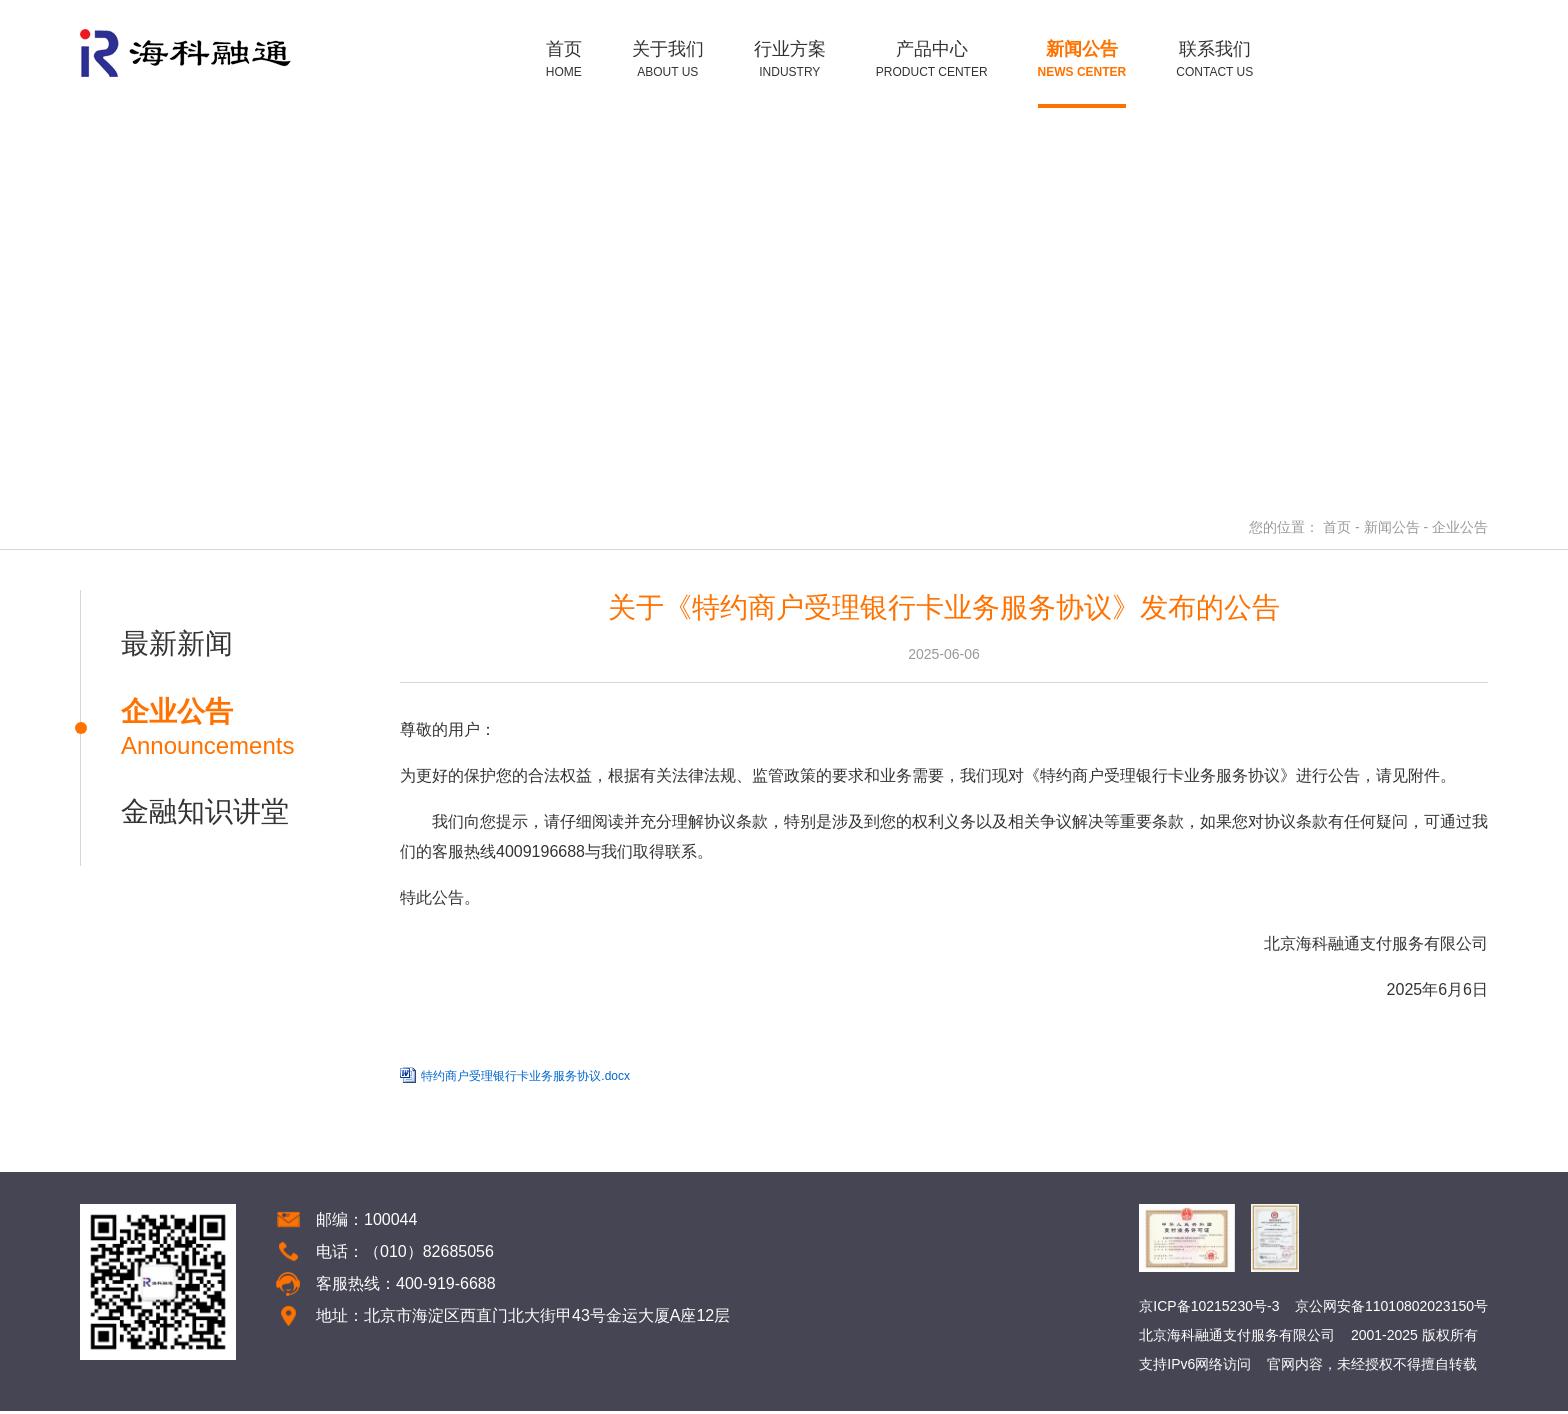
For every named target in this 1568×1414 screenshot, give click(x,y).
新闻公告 (1392, 530)
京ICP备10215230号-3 (1209, 1309)
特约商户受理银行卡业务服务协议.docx (524, 1079)
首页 (1337, 530)
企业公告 (1460, 530)
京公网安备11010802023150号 (1391, 1309)
